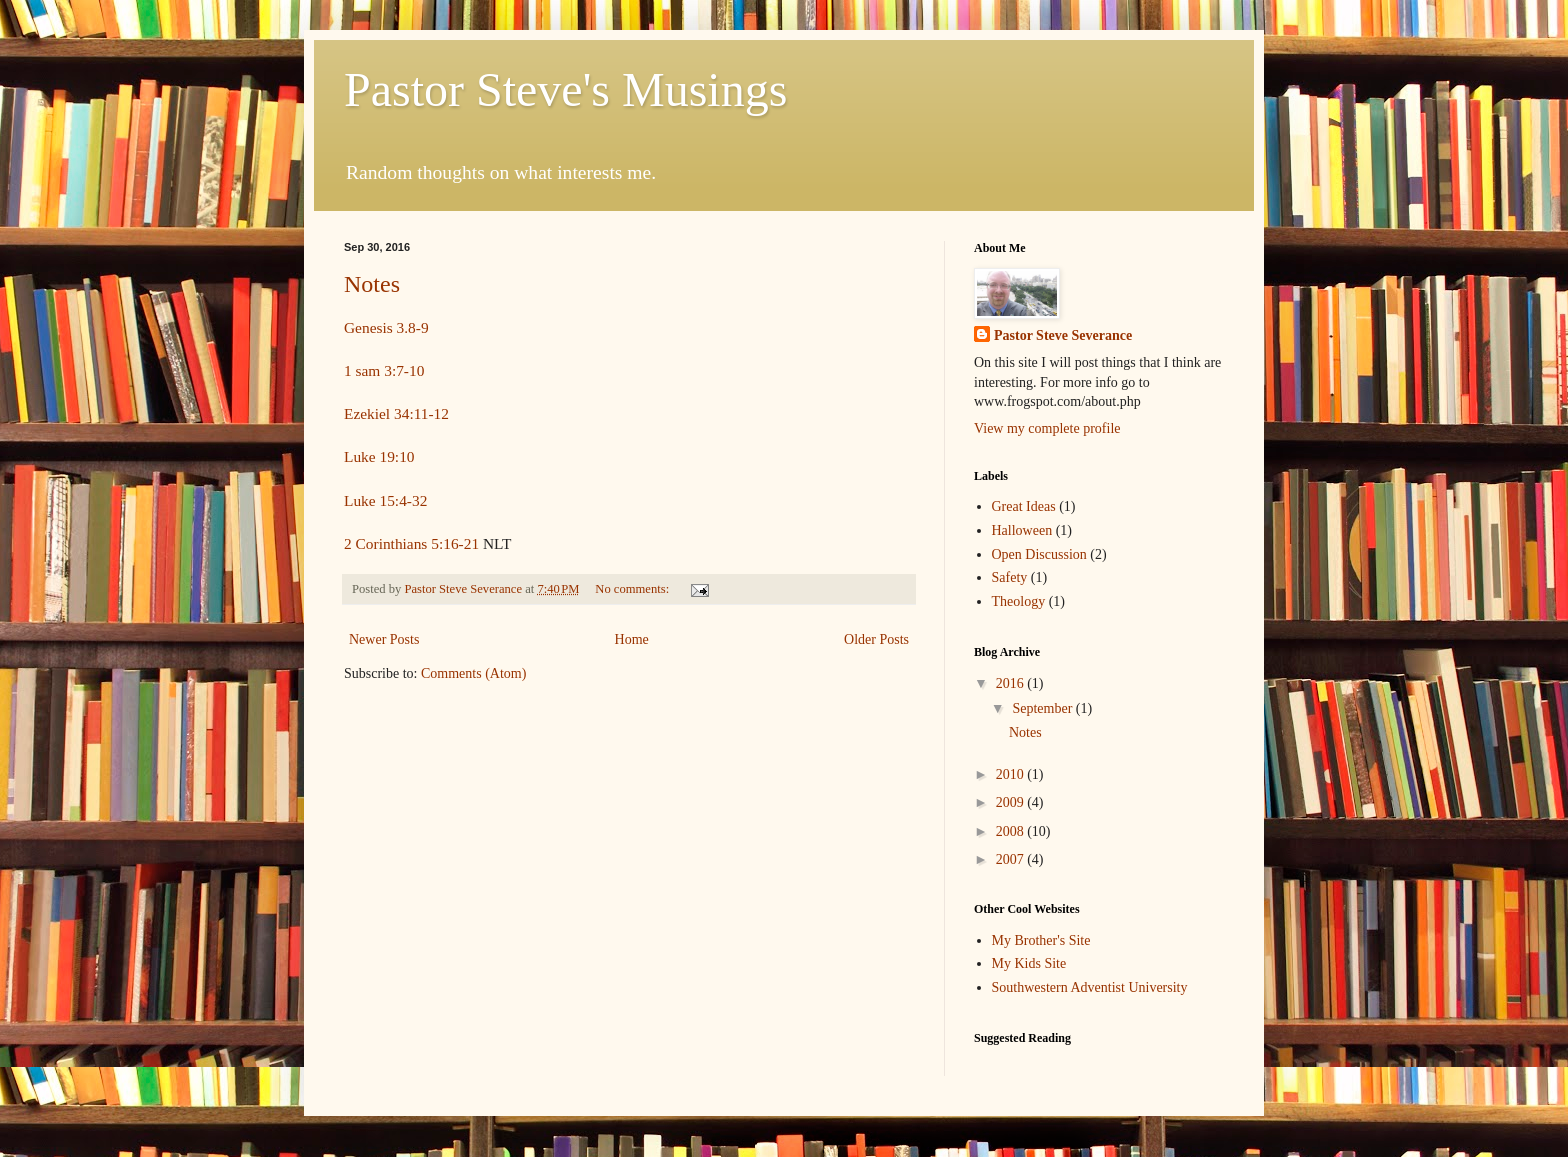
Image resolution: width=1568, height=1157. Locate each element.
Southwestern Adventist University (1090, 987)
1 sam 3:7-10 (384, 370)
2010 (1012, 774)
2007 (1012, 859)
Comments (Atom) (473, 673)
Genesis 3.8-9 (386, 327)
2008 (1012, 831)
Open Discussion (1039, 554)
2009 (1012, 802)
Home (632, 639)
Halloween (1022, 530)
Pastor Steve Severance (1063, 335)
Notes (372, 284)
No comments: (633, 589)
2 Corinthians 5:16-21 (411, 543)
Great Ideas (1024, 506)
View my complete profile (1047, 428)
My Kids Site (1029, 963)
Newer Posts (384, 639)
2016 (1012, 683)
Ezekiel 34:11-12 (396, 413)
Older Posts (876, 639)
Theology (1019, 601)
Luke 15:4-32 (385, 500)
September (1043, 708)
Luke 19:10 (379, 456)
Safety (1010, 577)
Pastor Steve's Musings (565, 89)
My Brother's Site (1041, 940)
